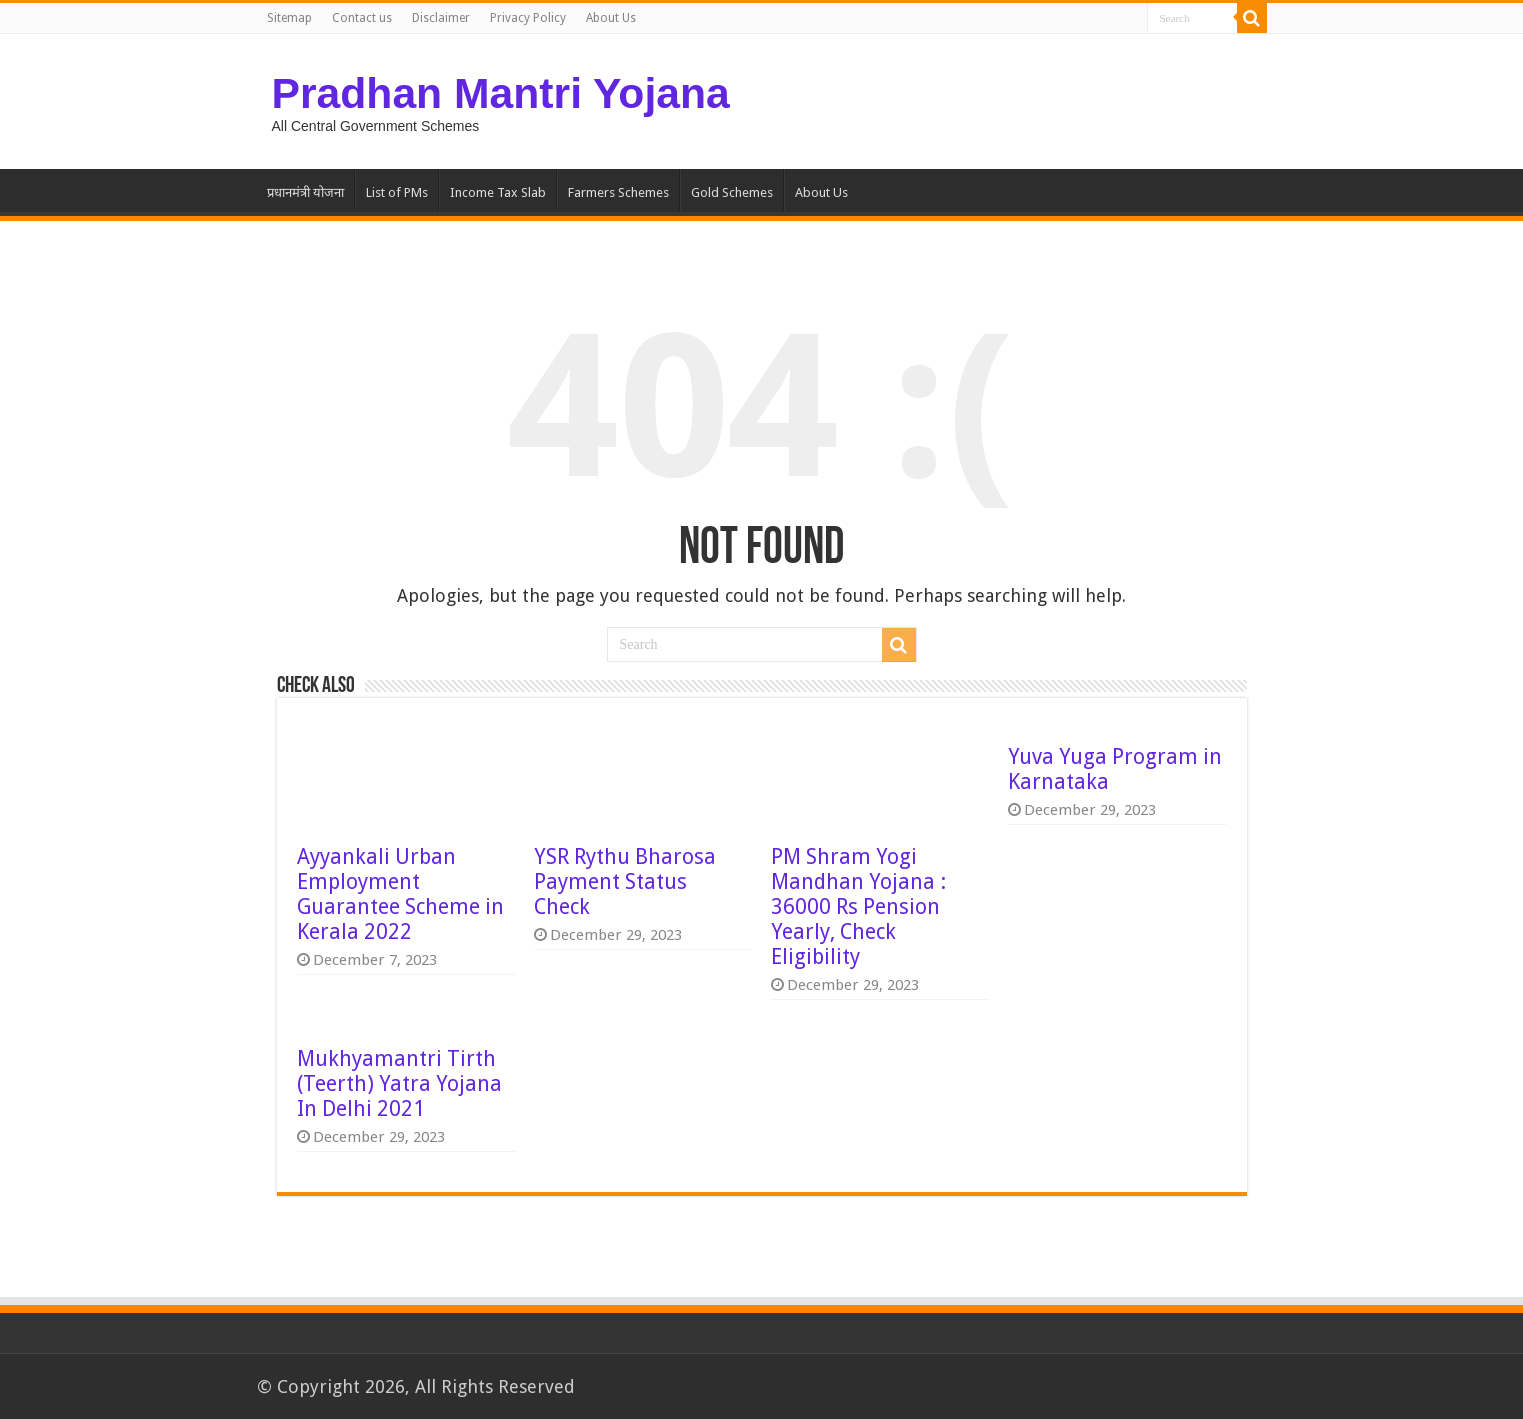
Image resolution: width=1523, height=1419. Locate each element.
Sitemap (289, 18)
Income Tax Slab (498, 192)
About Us (611, 18)
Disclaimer (441, 18)
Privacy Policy (528, 18)
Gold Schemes (732, 192)
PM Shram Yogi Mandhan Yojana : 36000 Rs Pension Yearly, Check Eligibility (858, 906)
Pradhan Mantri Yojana (501, 93)
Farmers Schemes (618, 192)
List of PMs (397, 192)
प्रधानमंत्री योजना (305, 192)
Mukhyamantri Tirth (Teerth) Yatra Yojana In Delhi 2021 (399, 1083)
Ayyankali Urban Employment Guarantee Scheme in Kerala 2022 (400, 894)
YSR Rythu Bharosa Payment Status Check (625, 881)
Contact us (362, 18)
